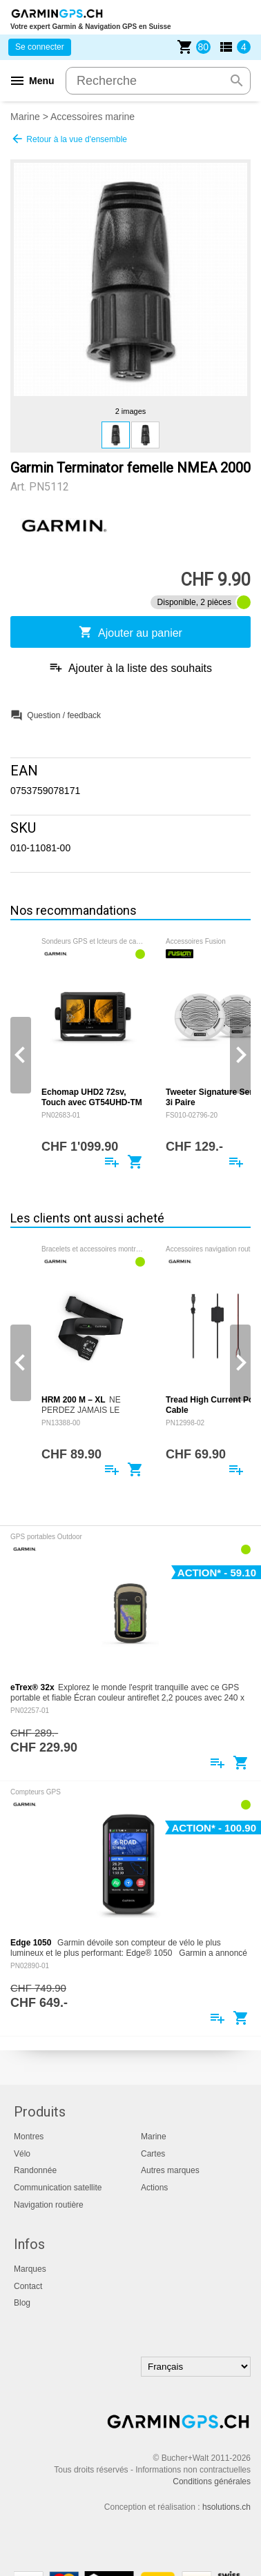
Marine (25, 116)
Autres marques (170, 2170)
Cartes (153, 2154)
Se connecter (39, 47)
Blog (22, 2303)
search (237, 80)
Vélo (22, 2154)
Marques (30, 2269)
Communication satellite (58, 2187)
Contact (28, 2286)
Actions (154, 2187)
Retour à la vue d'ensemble (68, 139)
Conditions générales (212, 2481)
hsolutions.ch (226, 2507)
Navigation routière (49, 2205)
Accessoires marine (92, 116)
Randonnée (35, 2170)
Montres (29, 2136)
